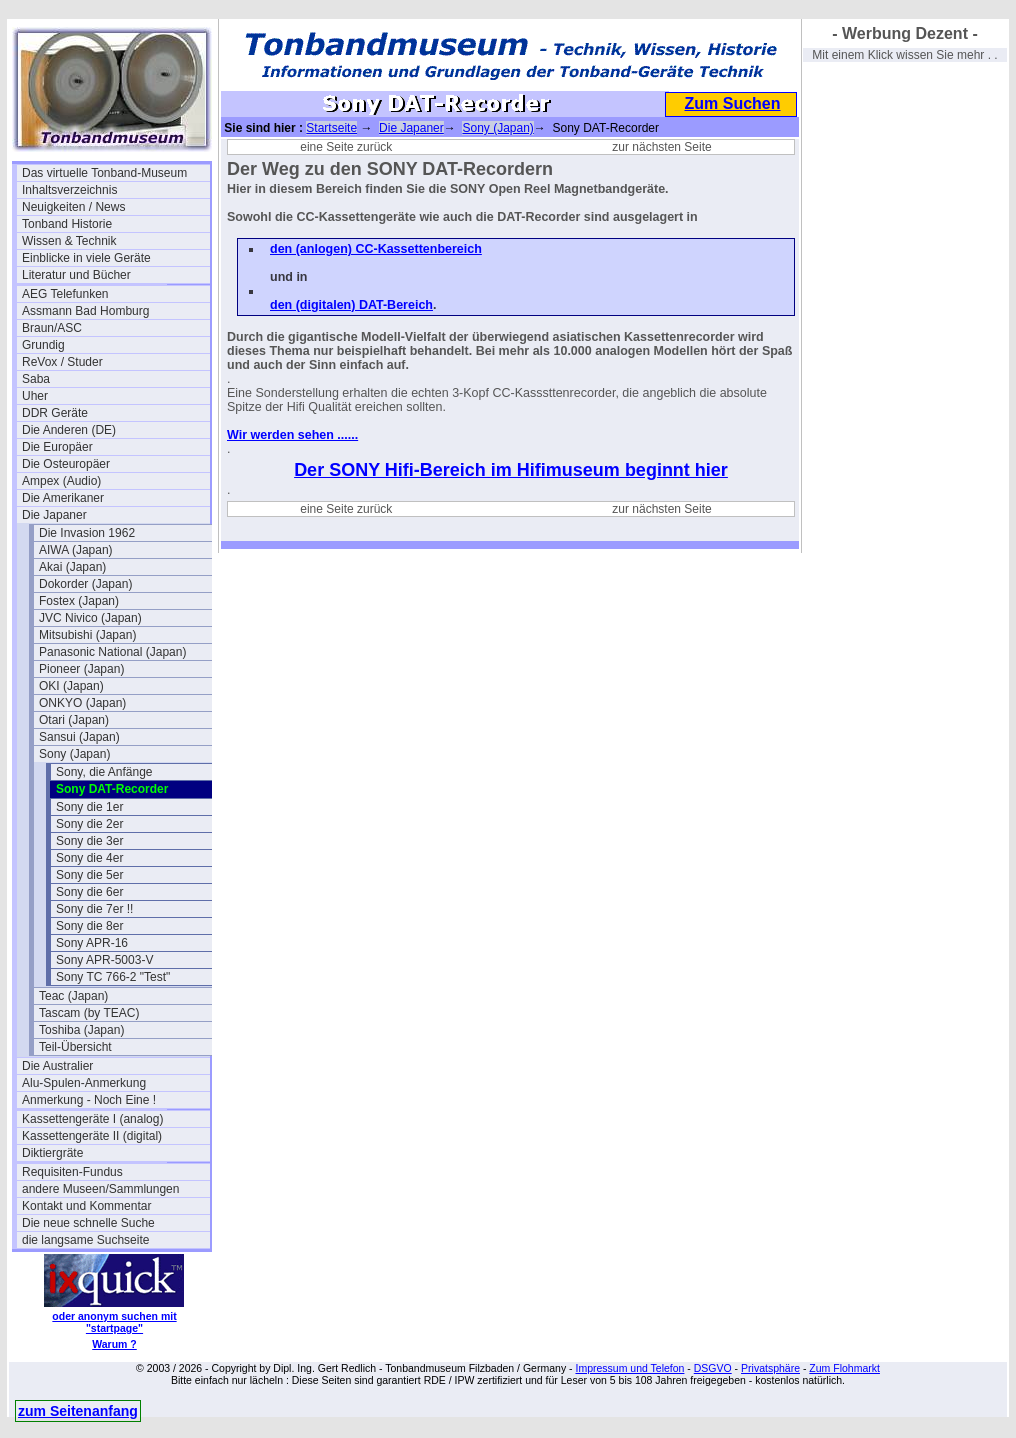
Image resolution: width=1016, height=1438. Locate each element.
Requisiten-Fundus (72, 1172)
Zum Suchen (732, 103)
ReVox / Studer (62, 362)
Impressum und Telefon (629, 1368)
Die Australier (57, 1066)
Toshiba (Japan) (81, 1030)
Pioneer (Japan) (81, 669)
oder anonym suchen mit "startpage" (114, 1322)
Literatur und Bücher (76, 275)
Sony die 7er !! (94, 909)
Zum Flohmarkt (844, 1368)
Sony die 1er (89, 807)
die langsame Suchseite (85, 1240)
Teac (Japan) (73, 996)
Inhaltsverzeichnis (69, 190)
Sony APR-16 (92, 943)
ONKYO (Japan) (82, 703)
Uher (35, 396)
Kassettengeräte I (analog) (92, 1119)
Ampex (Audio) (61, 481)
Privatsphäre (770, 1368)
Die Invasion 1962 (87, 533)
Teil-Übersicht (75, 1047)
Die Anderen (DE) (69, 430)
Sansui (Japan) (79, 737)
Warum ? (114, 1344)
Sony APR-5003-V (104, 960)
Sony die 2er (89, 824)
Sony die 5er (89, 875)
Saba (36, 379)
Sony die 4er (89, 858)
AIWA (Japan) (76, 550)
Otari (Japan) (74, 720)
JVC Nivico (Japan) (90, 618)
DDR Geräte (55, 413)
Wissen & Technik (69, 241)
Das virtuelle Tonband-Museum (104, 173)
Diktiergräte (52, 1153)
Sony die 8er (89, 926)
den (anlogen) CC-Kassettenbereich (376, 249)
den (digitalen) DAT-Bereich (351, 305)
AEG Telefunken (65, 294)
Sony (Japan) (74, 754)
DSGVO (713, 1368)
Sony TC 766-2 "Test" (113, 977)
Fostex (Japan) (79, 601)
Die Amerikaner (63, 498)
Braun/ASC (52, 328)
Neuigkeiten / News (73, 207)
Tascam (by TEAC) (89, 1013)
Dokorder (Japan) (85, 584)
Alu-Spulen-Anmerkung (84, 1083)
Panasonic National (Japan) (112, 652)
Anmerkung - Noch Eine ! (89, 1100)
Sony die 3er (89, 841)
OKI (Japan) (71, 686)
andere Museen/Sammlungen (100, 1189)
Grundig (43, 345)
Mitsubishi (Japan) (87, 635)
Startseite (331, 128)
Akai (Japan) (72, 567)
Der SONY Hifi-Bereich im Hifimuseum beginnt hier (511, 470)
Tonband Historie (67, 224)
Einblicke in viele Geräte (86, 258)
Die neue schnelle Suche (88, 1223)
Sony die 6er (89, 892)
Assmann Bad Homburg (85, 311)
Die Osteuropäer (66, 464)
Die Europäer (57, 447)
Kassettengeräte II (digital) (92, 1136)
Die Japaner (54, 515)
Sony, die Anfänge (104, 772)
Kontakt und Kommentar (86, 1206)
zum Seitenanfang (78, 1411)
